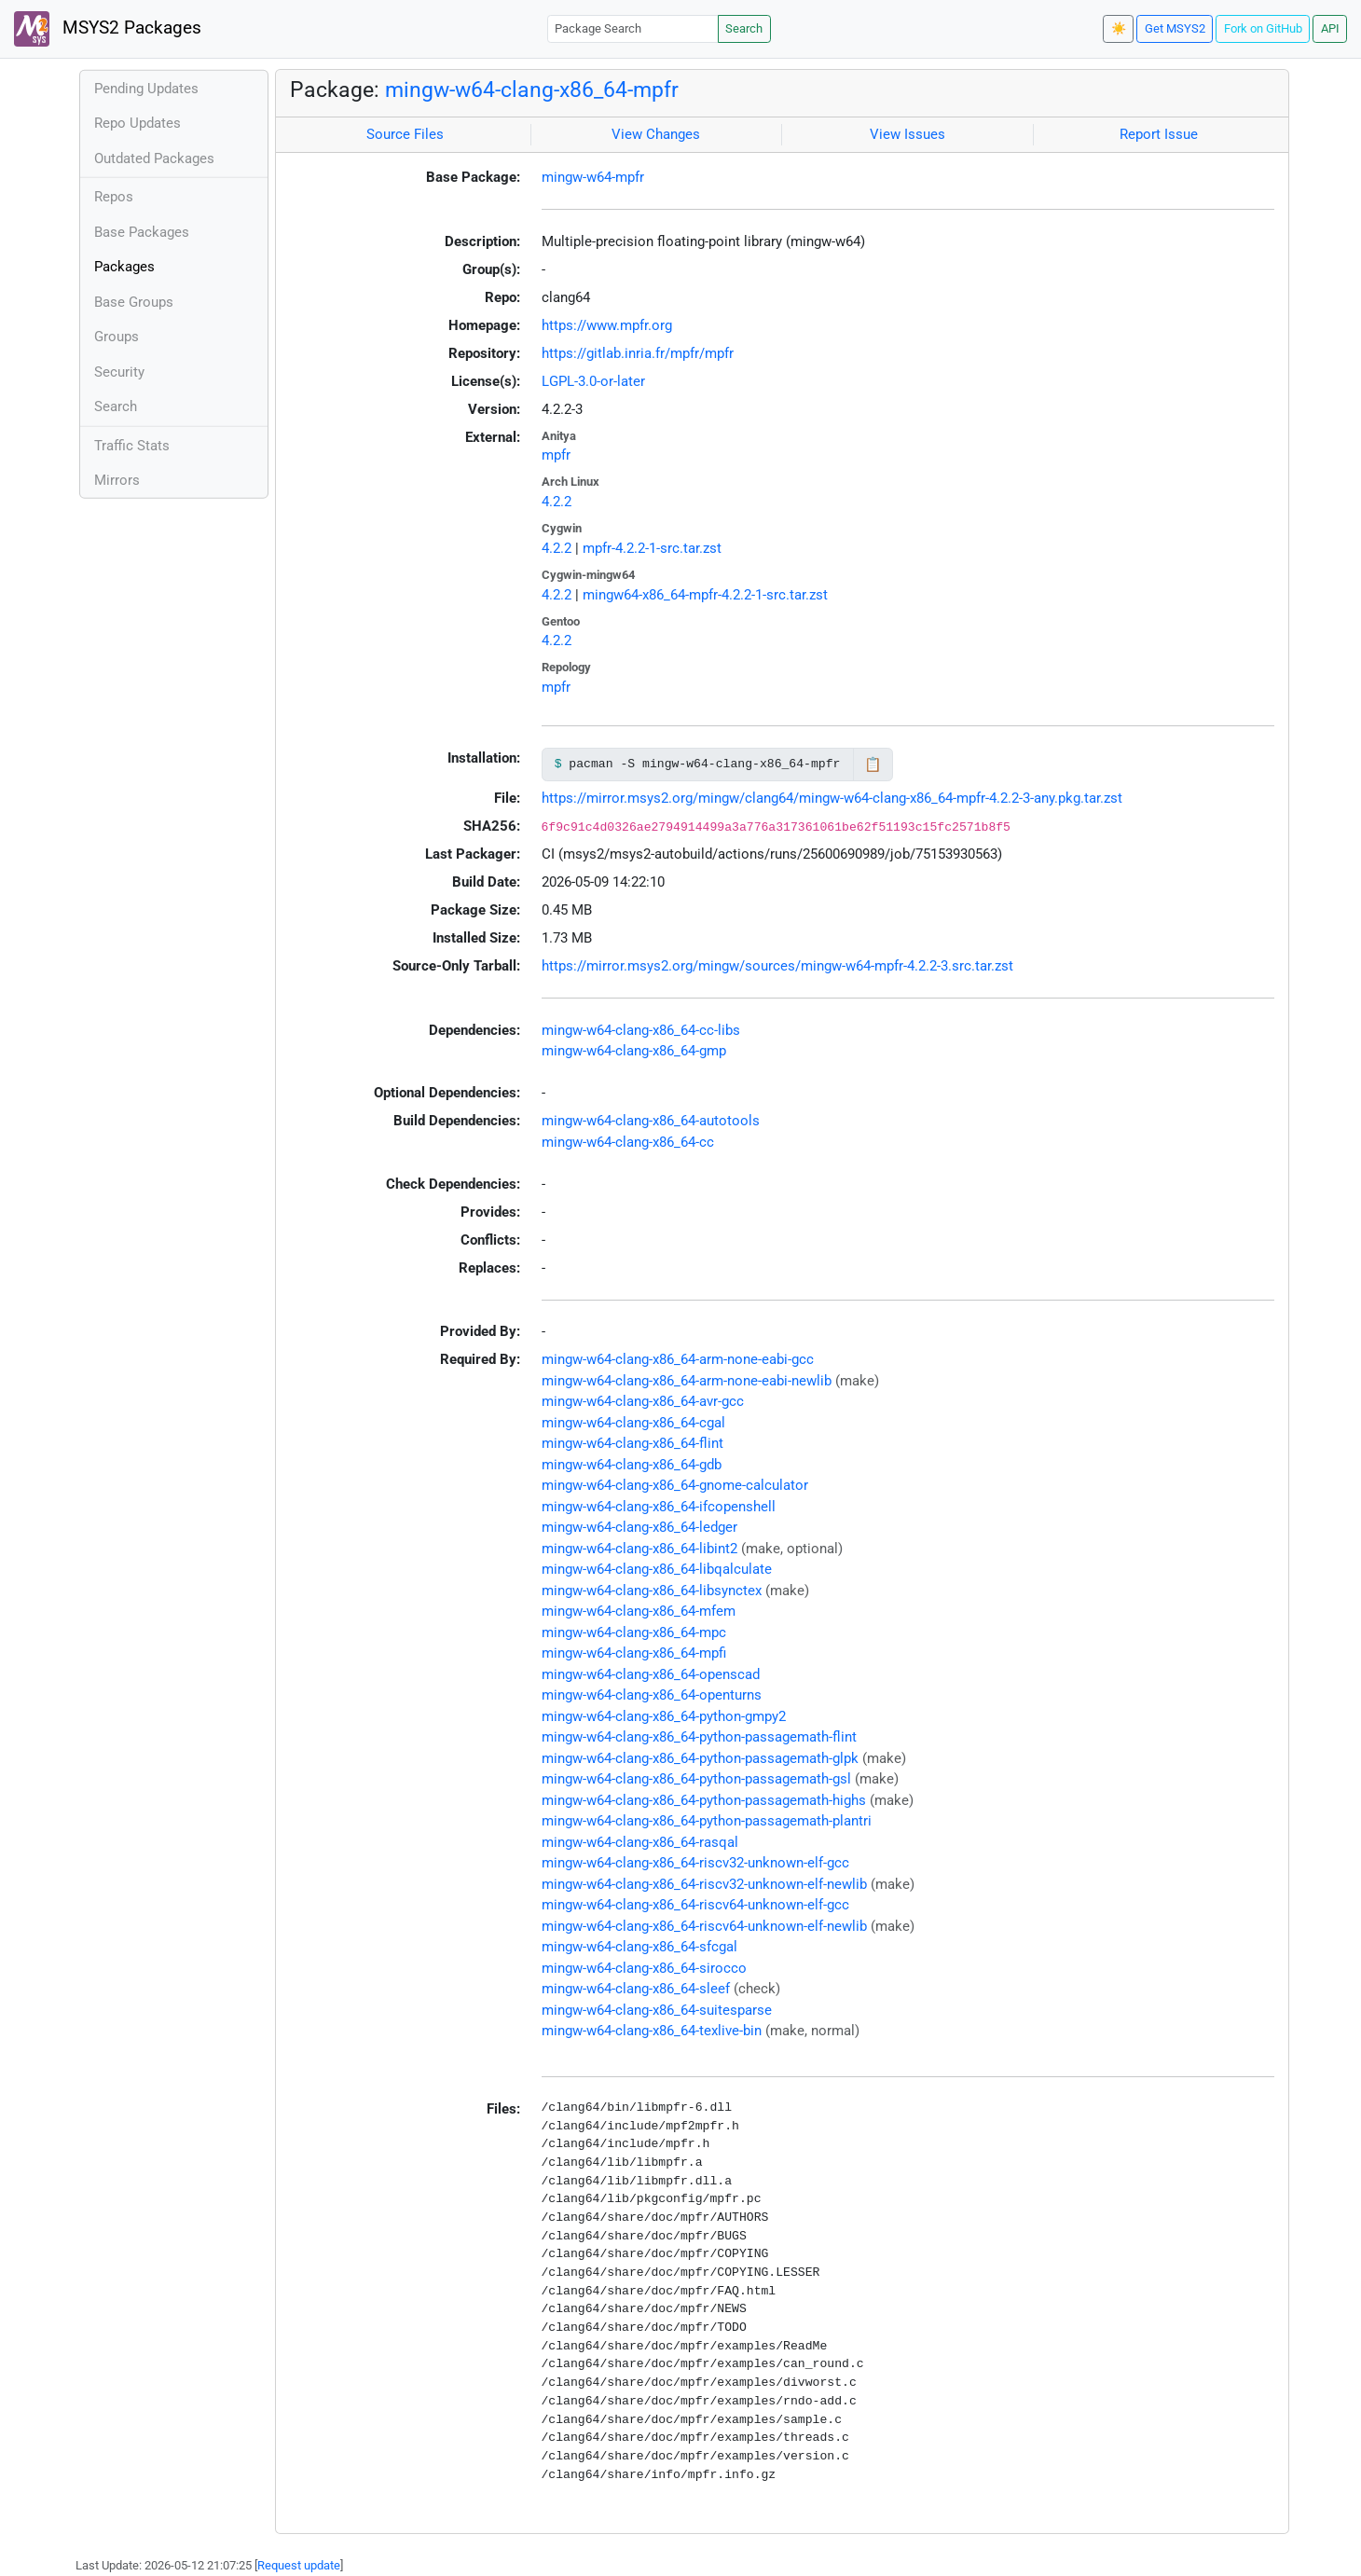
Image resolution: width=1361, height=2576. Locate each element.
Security (119, 372)
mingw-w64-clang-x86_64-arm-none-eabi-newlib (687, 1380)
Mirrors (117, 480)
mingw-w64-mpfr (593, 177)
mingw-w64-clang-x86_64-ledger (639, 1527)
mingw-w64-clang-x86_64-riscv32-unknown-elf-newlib (704, 1884)
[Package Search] (633, 28)
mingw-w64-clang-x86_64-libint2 (639, 1548)
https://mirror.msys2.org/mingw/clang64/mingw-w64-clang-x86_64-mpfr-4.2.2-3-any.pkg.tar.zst (832, 798)
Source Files (405, 134)
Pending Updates (146, 88)
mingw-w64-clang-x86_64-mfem (638, 1611)
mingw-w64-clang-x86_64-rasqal (640, 1842)
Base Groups (133, 302)
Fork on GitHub (1263, 28)
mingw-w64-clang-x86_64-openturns (652, 1695)
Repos (113, 196)
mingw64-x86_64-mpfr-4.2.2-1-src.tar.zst (705, 594)
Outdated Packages (154, 158)
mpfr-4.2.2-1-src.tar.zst (652, 548)
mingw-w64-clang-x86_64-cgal (633, 1422)
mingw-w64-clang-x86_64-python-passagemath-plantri (707, 1820)
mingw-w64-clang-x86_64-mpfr (532, 89)
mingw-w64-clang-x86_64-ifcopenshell (659, 1506)
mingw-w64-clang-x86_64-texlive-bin (652, 2030)
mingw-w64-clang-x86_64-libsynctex (652, 1590)
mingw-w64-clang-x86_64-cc (628, 1142)
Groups (116, 336)
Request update (298, 2565)
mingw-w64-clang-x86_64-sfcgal (639, 1946)
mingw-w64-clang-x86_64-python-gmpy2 (664, 1716)
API (1330, 28)
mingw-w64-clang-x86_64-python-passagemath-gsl (696, 1778)
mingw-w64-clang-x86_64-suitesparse (657, 2010)
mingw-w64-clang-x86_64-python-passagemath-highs (704, 1800)
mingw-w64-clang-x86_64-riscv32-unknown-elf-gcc (695, 1862)
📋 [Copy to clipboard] (873, 764)
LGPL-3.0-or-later (593, 381)
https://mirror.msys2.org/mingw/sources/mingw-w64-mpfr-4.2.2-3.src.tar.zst (777, 965)
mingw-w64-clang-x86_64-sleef (636, 1988)
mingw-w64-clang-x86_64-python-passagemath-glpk (700, 1758)
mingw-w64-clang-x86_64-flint (632, 1443)
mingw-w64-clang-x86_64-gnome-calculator (675, 1485)
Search (744, 28)
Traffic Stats (132, 445)
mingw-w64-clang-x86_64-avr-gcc (643, 1401)
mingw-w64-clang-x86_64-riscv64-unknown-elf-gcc (695, 1904)
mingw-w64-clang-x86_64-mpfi (634, 1653)
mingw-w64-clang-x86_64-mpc (634, 1632)
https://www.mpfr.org (607, 325)
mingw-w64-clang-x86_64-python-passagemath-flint (699, 1737)
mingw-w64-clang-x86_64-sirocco (644, 1968)
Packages (124, 266)
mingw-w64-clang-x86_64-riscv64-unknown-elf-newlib (704, 1926)
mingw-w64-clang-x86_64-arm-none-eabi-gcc (678, 1359)
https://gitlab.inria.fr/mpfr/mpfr (638, 353)
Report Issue (1159, 134)
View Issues (907, 134)
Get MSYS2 (1175, 28)
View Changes (656, 134)
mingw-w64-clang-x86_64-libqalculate (657, 1569)
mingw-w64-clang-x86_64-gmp (634, 1050)
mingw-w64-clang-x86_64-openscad (651, 1674)
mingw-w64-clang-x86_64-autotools (651, 1120)
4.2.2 (556, 501)
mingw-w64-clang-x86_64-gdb (632, 1464)
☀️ (1118, 28)
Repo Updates (137, 123)
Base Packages (141, 232)
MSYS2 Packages (107, 29)
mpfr (556, 455)
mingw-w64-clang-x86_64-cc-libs (641, 1030)
